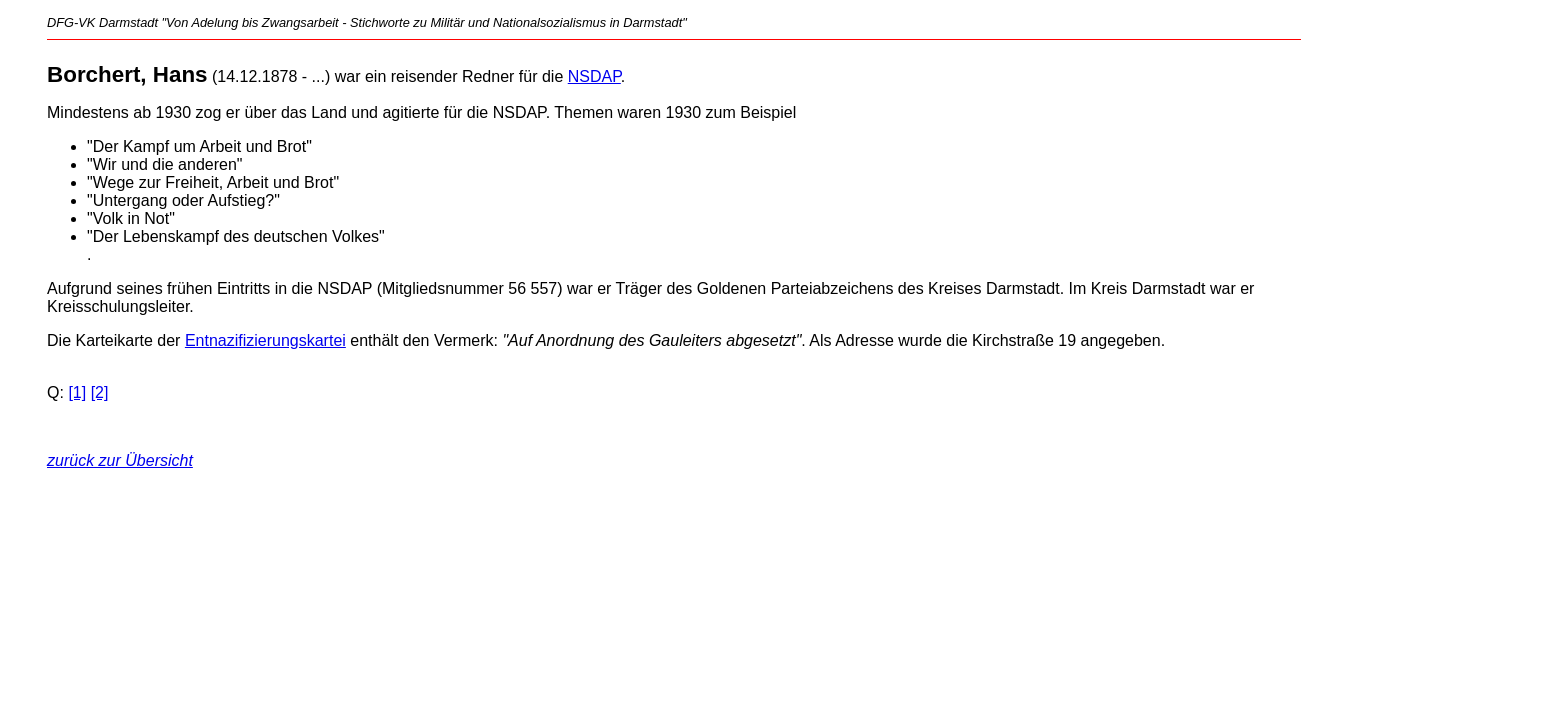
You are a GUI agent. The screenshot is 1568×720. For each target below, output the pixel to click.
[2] (100, 392)
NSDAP (594, 76)
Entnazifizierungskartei (265, 340)
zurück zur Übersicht (120, 460)
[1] (77, 392)
